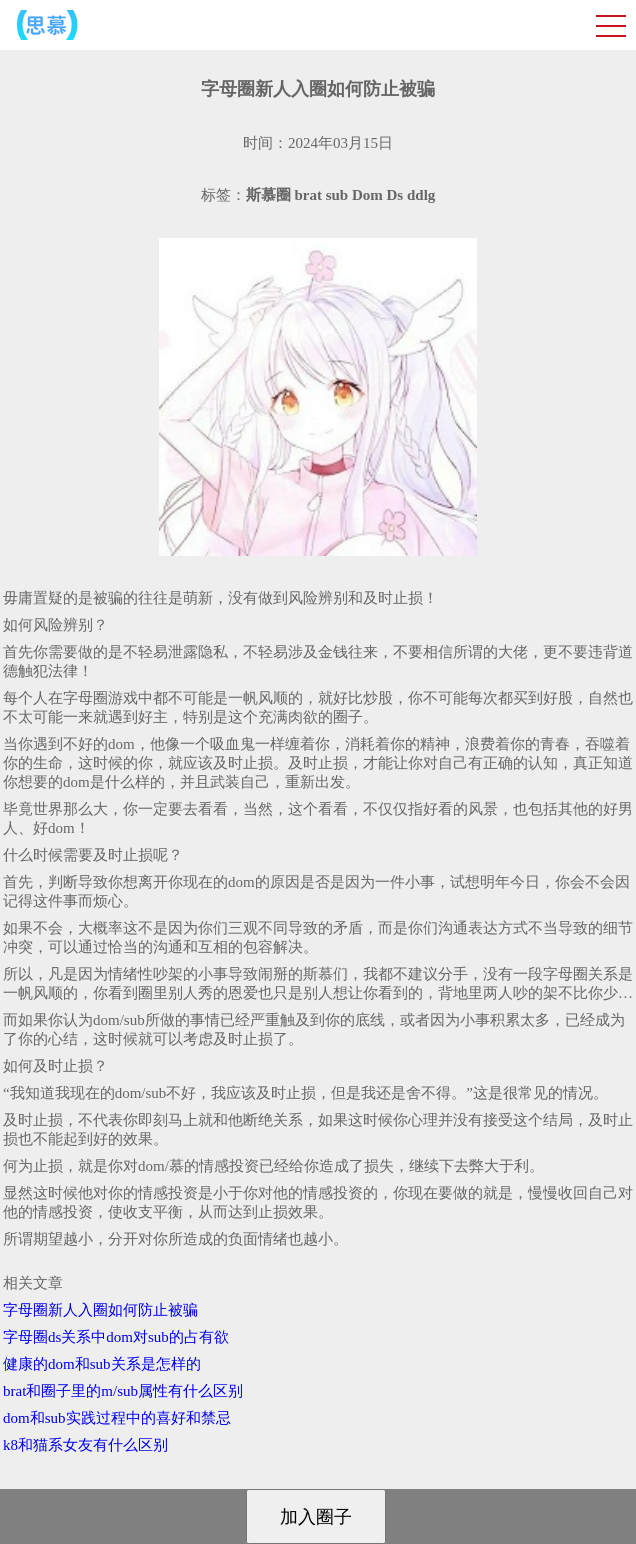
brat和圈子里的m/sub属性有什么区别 (123, 1391)
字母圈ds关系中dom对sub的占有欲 (116, 1337)
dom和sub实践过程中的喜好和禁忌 (117, 1418)
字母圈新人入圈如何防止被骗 (100, 1310)
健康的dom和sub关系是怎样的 (102, 1364)
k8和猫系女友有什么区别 (85, 1445)
